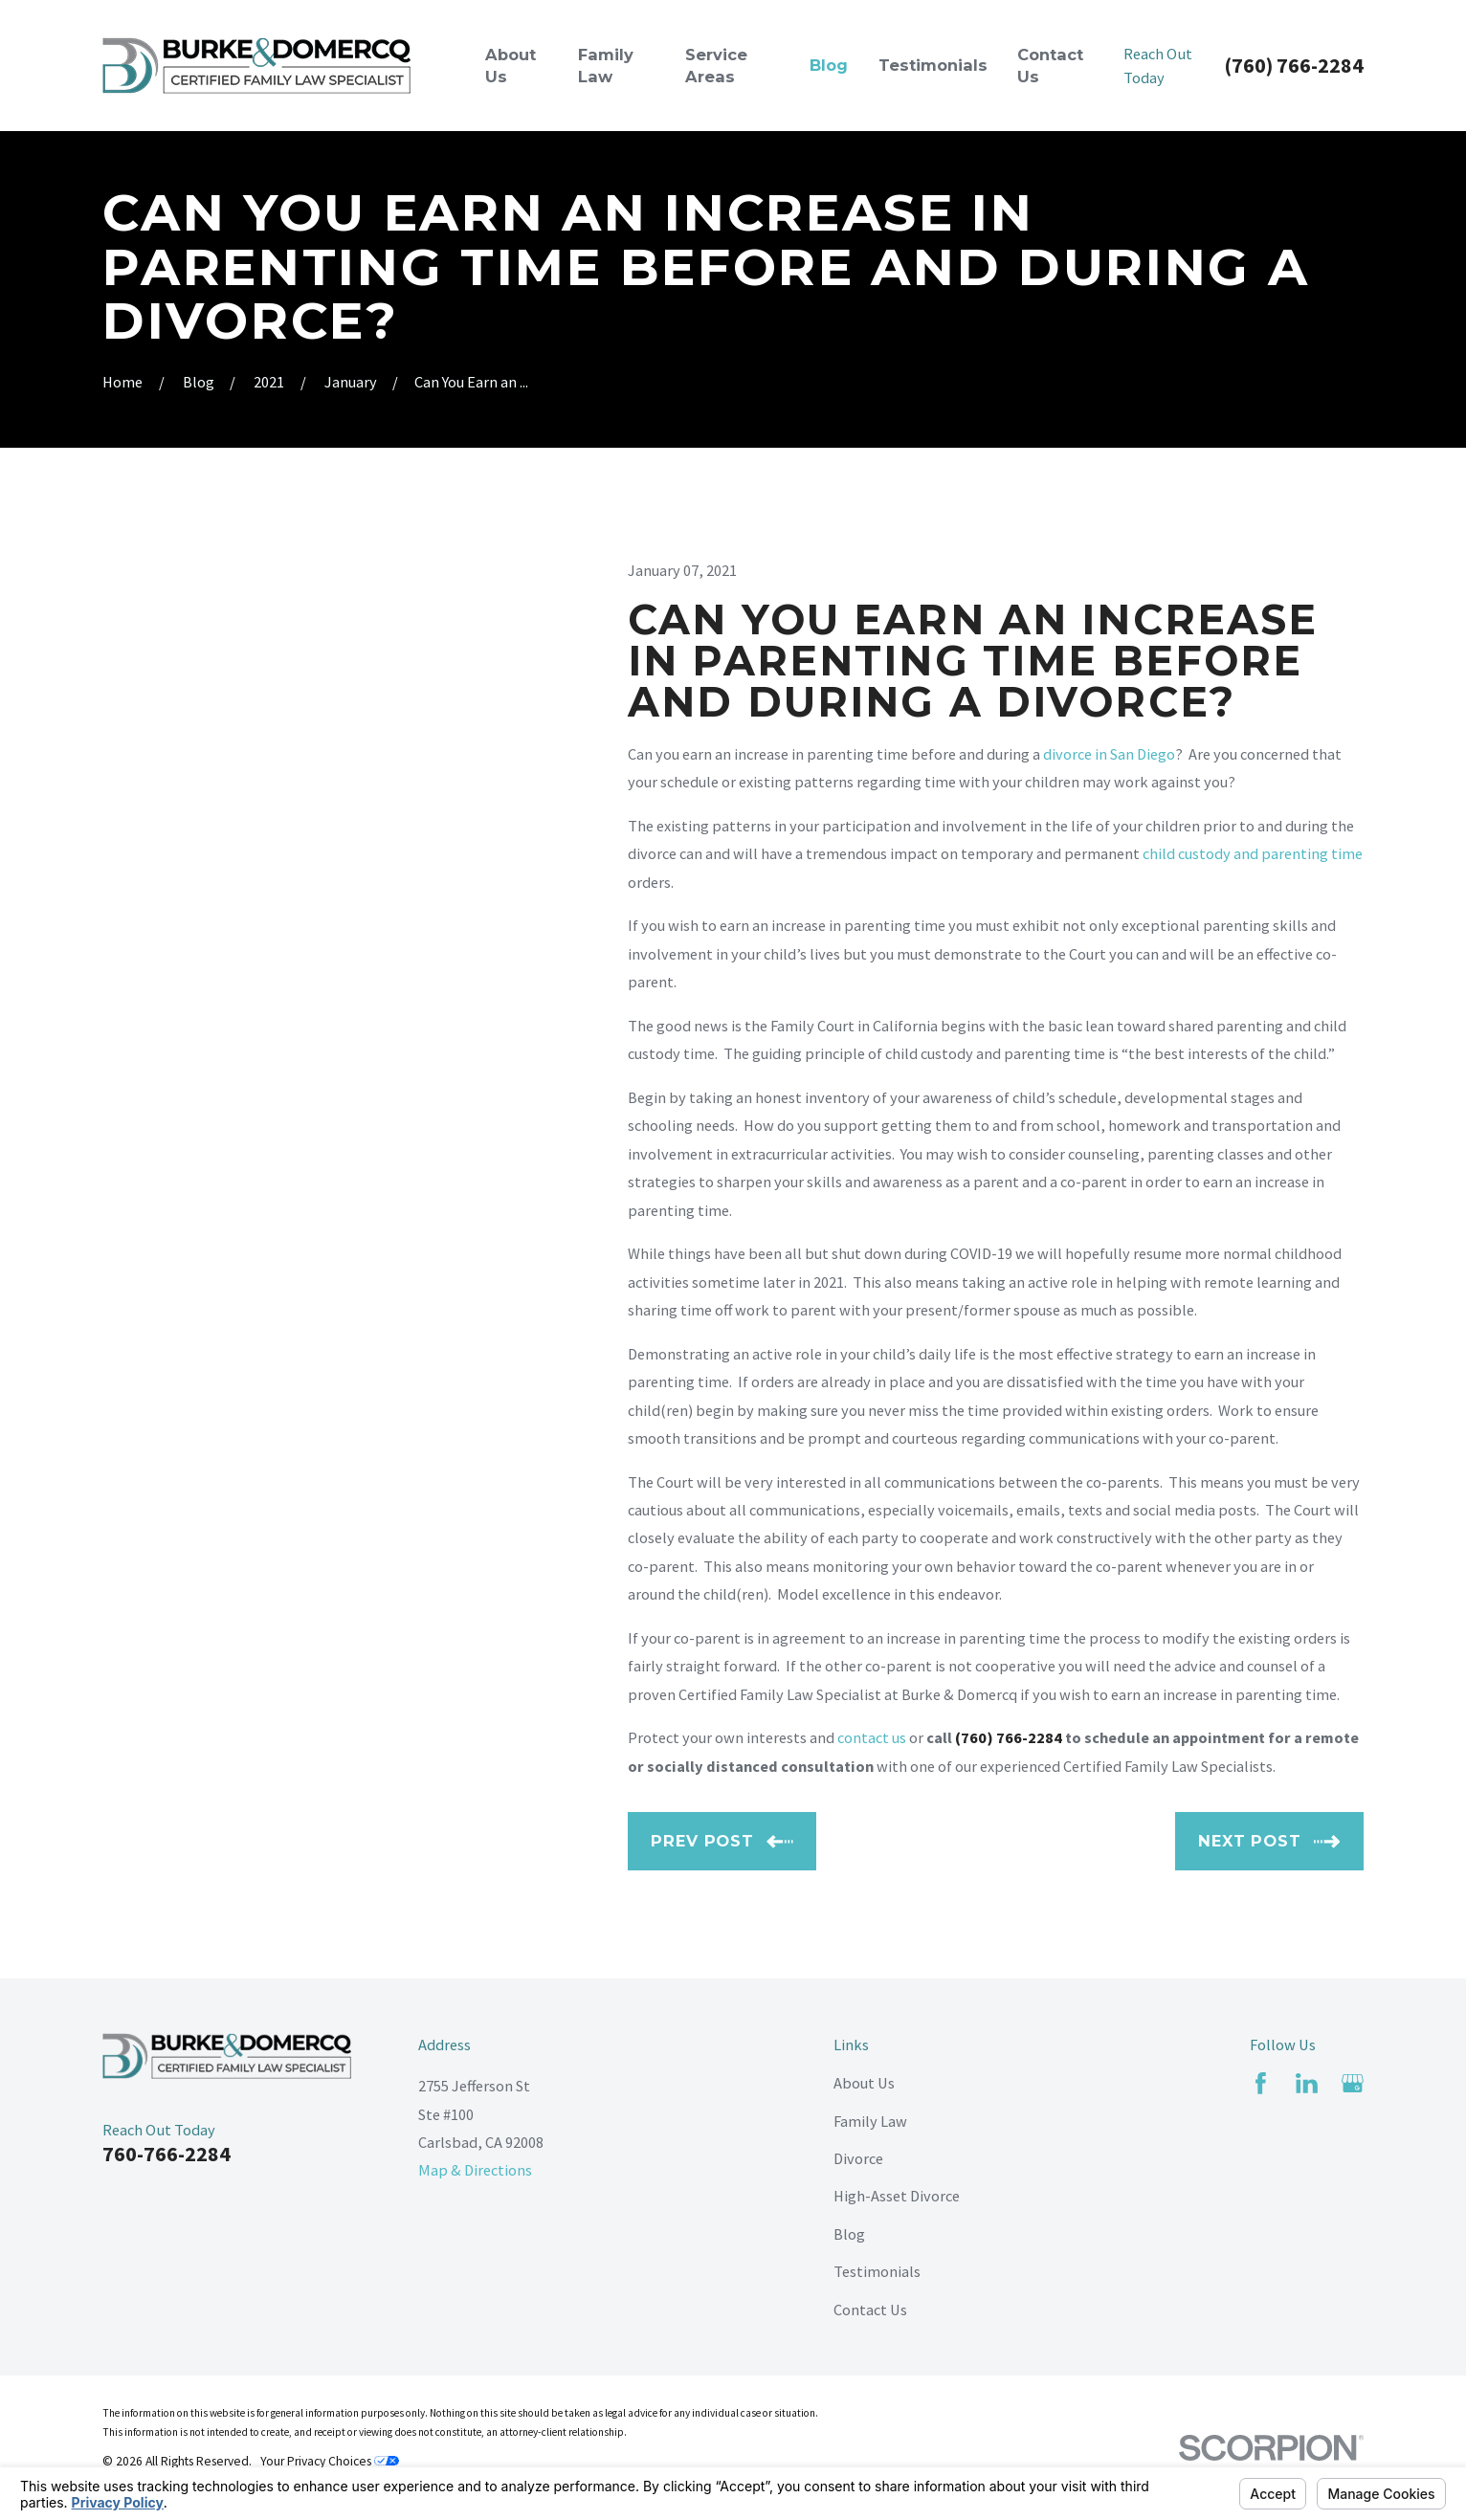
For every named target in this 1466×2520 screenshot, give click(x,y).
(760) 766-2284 (1294, 66)
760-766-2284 (166, 2153)
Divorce (858, 2158)
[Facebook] (1261, 2083)
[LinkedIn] (1307, 2083)
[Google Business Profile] (1353, 2083)
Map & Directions (475, 2169)
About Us (864, 2082)
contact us (871, 1737)
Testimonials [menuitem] (933, 65)
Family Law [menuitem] (605, 65)
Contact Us (870, 2309)
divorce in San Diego (1109, 753)
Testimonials (877, 2271)
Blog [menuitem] (829, 65)
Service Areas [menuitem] (716, 65)
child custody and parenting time (1253, 853)
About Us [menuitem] (510, 65)
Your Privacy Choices (329, 2461)
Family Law (870, 2121)
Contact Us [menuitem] (1050, 65)
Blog (849, 2234)
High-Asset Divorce (896, 2195)
